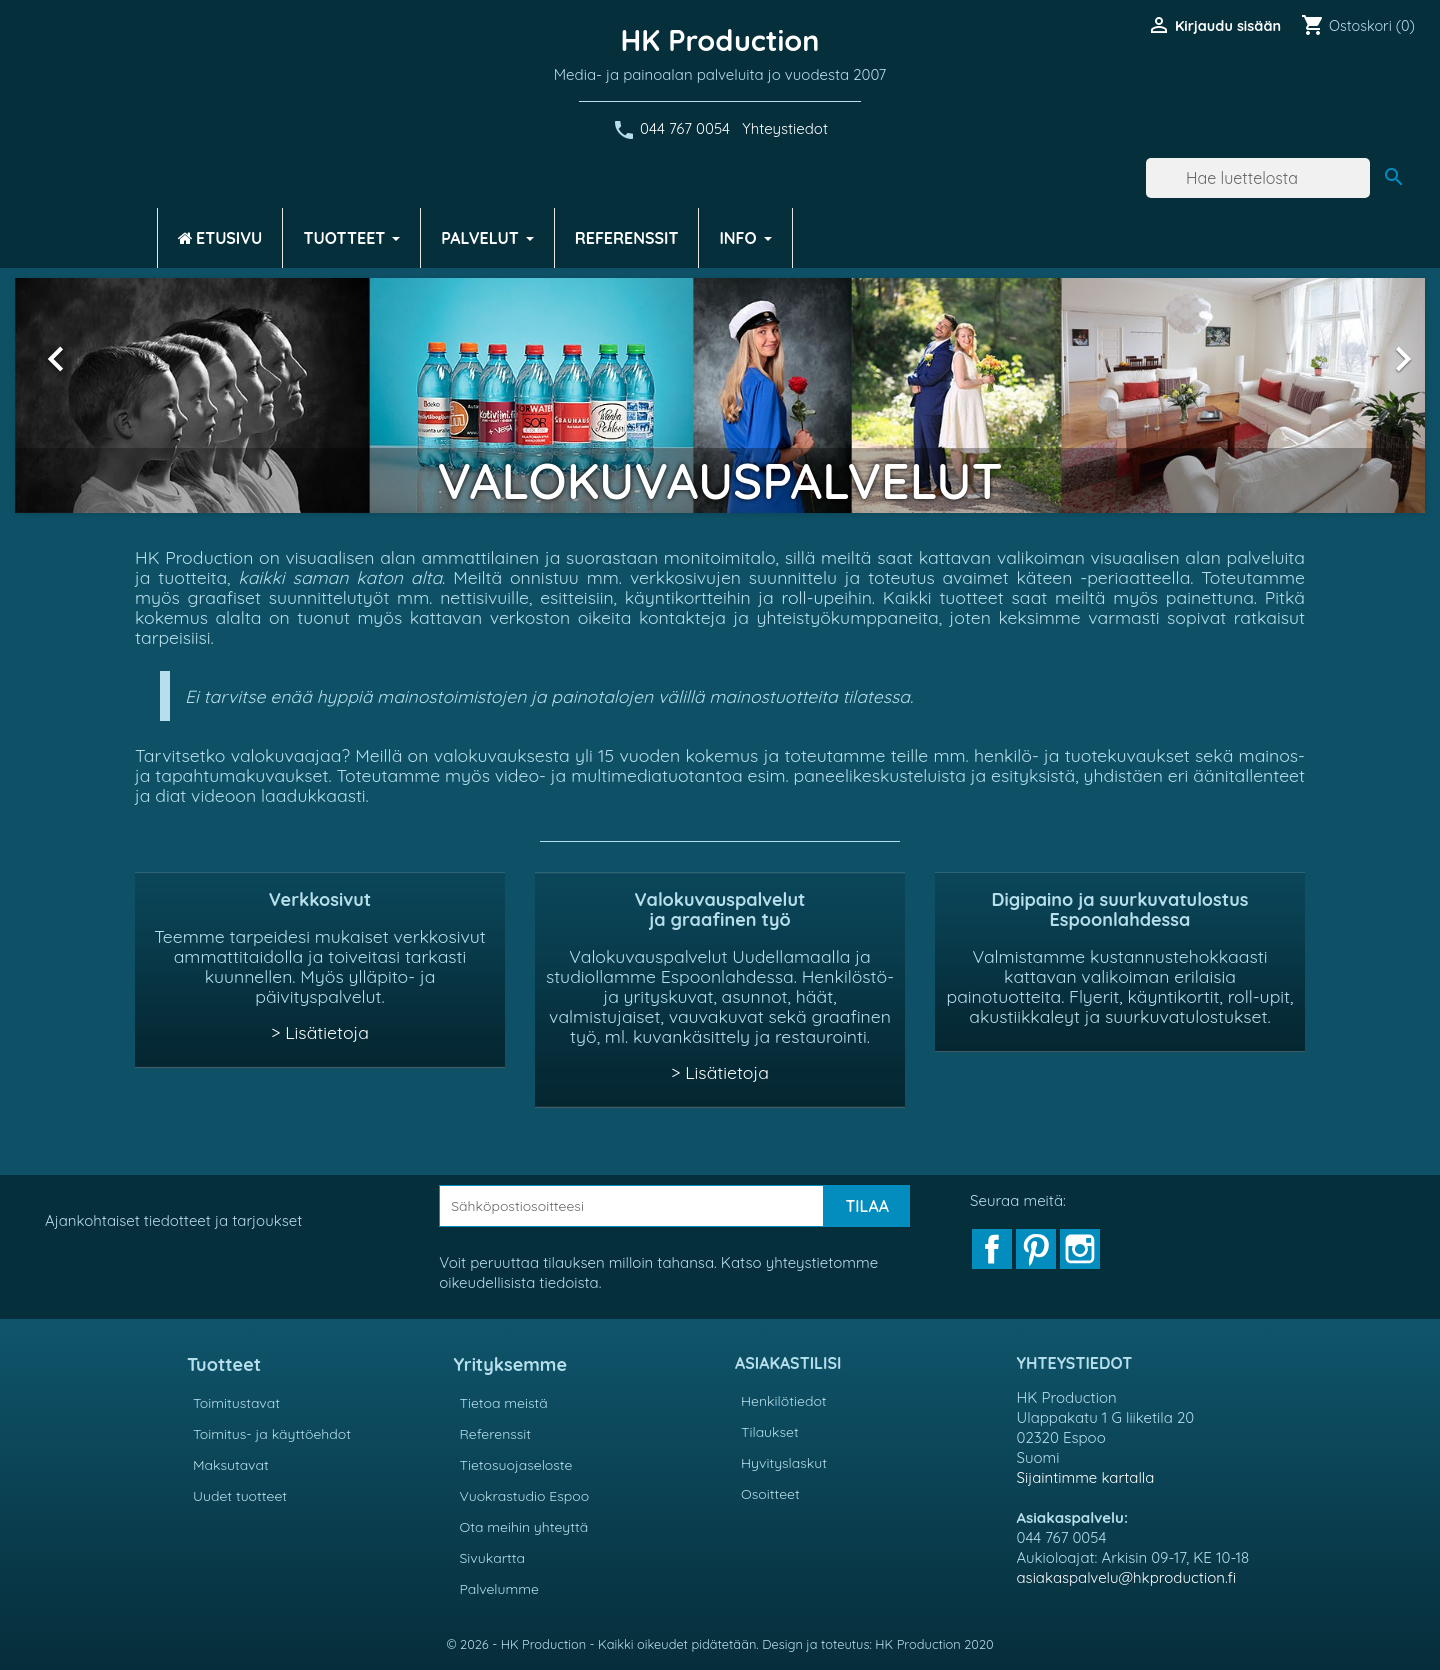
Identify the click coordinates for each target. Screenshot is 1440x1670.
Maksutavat (231, 1465)
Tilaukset (770, 1432)
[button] (121, 395)
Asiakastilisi (788, 1363)
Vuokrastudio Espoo (525, 1496)
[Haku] (1258, 178)
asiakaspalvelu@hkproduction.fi (1127, 1577)
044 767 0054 (685, 128)
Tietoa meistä (504, 1403)
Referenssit (496, 1434)
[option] (720, 395)
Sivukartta (493, 1558)
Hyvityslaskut (784, 1463)
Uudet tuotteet (240, 1496)
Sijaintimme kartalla (1086, 1477)
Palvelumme (499, 1589)
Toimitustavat (236, 1403)
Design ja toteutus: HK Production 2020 (877, 1644)
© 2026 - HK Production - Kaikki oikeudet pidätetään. (604, 1644)
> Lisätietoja (320, 1032)
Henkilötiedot (784, 1401)
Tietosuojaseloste (516, 1465)
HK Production (720, 40)
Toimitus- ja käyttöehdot (272, 1434)
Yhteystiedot (785, 128)
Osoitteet (770, 1494)
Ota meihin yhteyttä (524, 1527)
